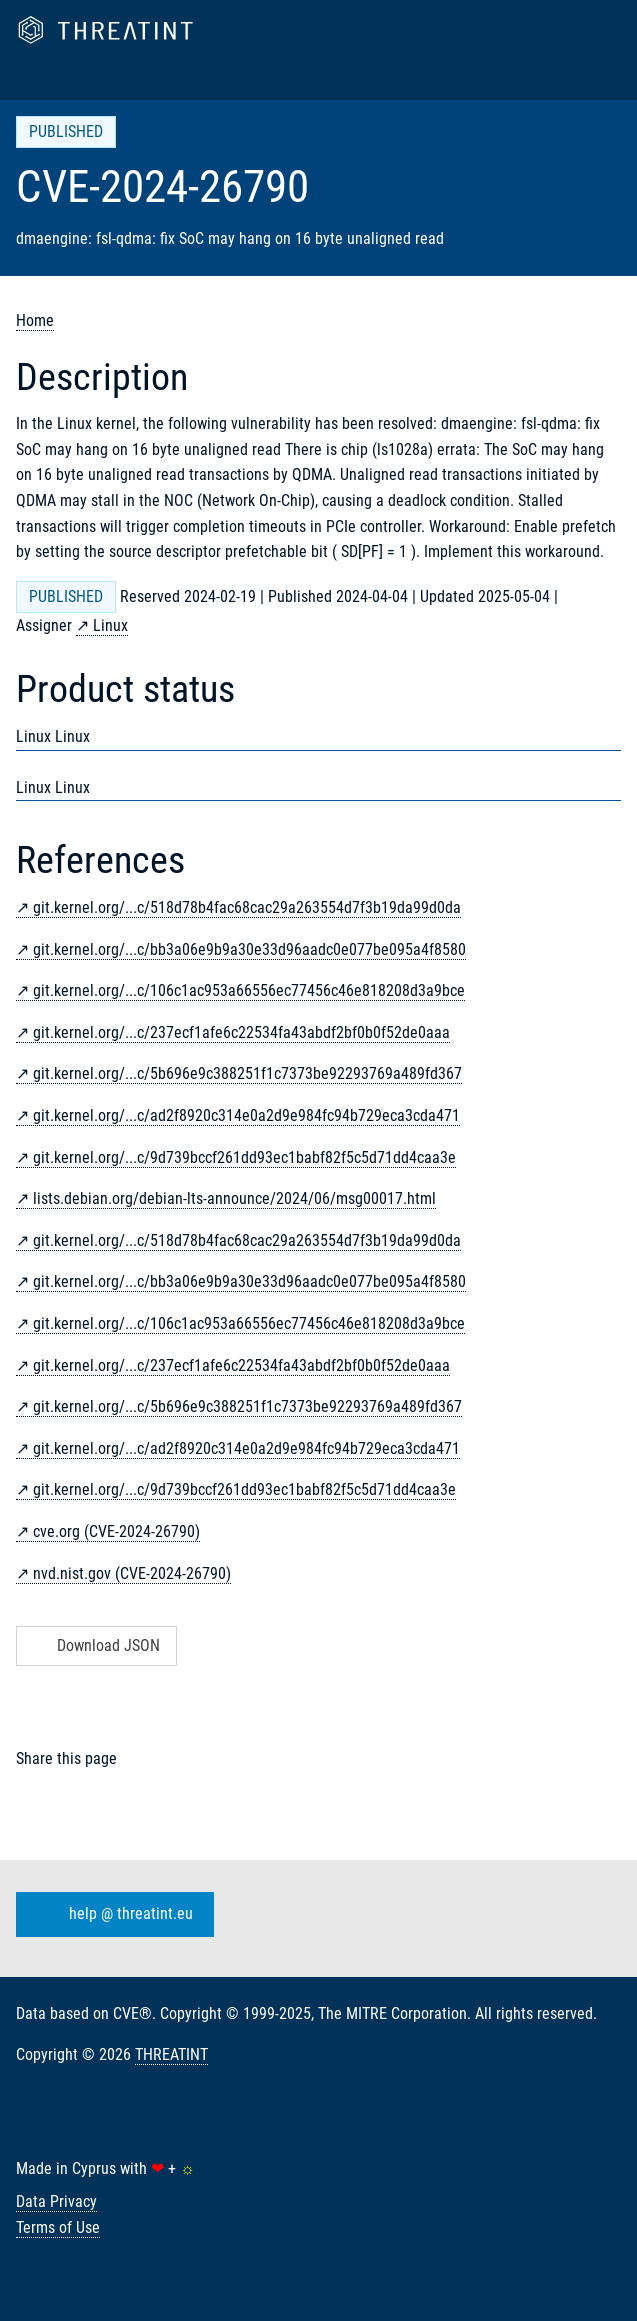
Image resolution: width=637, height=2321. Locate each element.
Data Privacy (56, 2201)
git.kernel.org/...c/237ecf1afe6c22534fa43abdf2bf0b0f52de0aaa (241, 1032)
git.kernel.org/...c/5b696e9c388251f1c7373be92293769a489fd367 (247, 1073)
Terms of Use (58, 2227)
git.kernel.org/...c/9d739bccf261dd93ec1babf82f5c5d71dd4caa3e (244, 1157)
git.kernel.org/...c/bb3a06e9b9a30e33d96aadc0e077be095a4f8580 (249, 949)
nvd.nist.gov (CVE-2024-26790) (132, 1573)
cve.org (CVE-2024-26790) (116, 1531)
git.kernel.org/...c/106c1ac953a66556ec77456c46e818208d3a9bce (249, 990)
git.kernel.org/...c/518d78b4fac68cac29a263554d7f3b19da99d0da (247, 907)
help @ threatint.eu (111, 1914)
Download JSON (94, 1645)
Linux (110, 625)
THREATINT (171, 2054)
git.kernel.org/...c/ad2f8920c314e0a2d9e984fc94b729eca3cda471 (246, 1115)
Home (35, 320)
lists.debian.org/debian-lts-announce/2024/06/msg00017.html (234, 1198)
